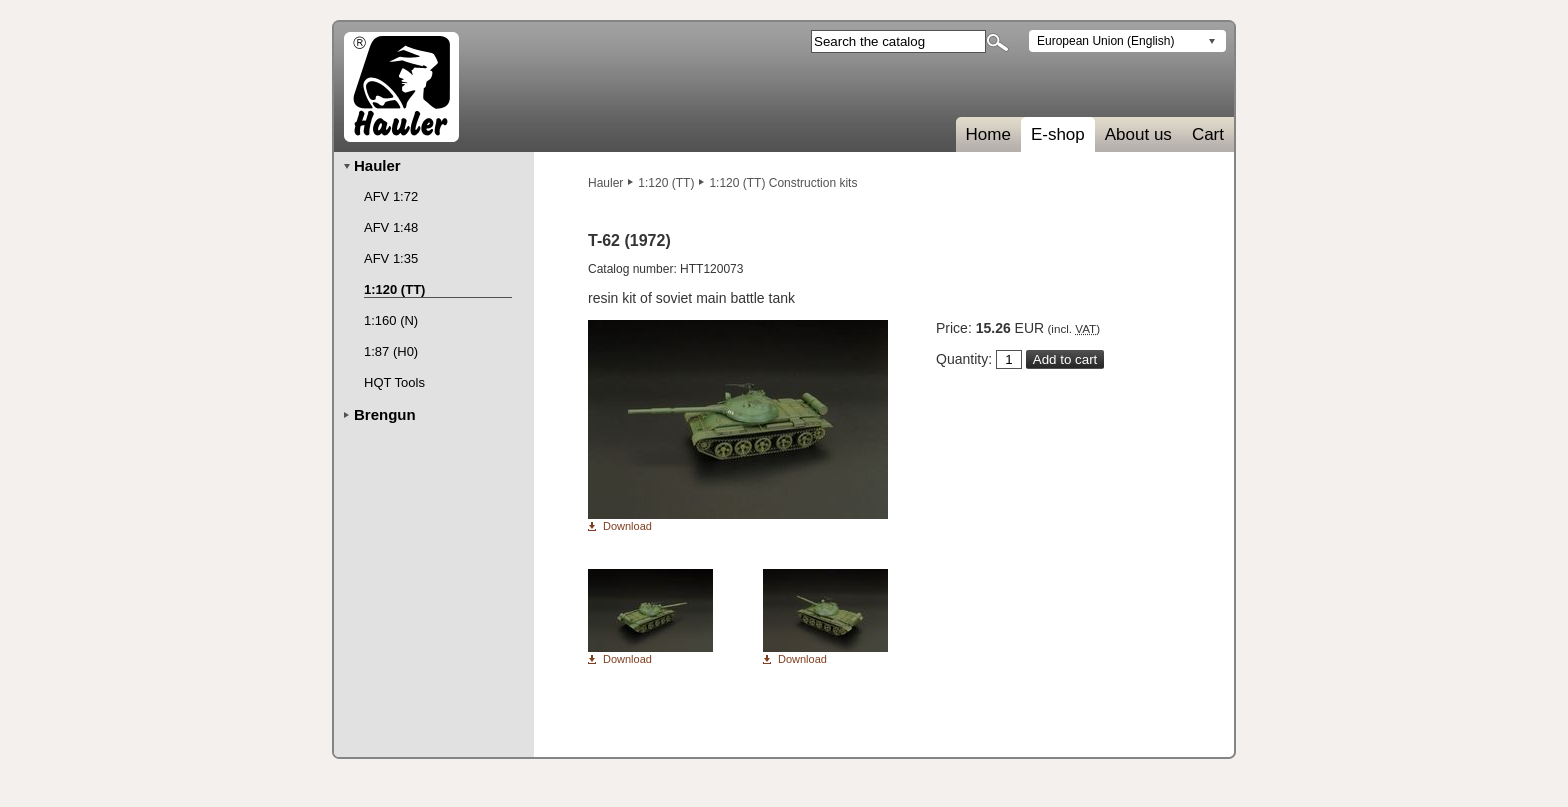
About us (1138, 134)
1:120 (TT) (666, 183)
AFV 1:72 (391, 196)
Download (627, 526)
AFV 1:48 (391, 227)
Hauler (605, 183)
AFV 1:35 (391, 258)
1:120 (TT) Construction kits (783, 183)
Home (988, 134)
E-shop (1058, 134)
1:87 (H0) (391, 351)
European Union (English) (1105, 41)
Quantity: (964, 359)
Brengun (385, 414)
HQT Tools (394, 382)
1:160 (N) (391, 320)
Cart (1208, 134)
